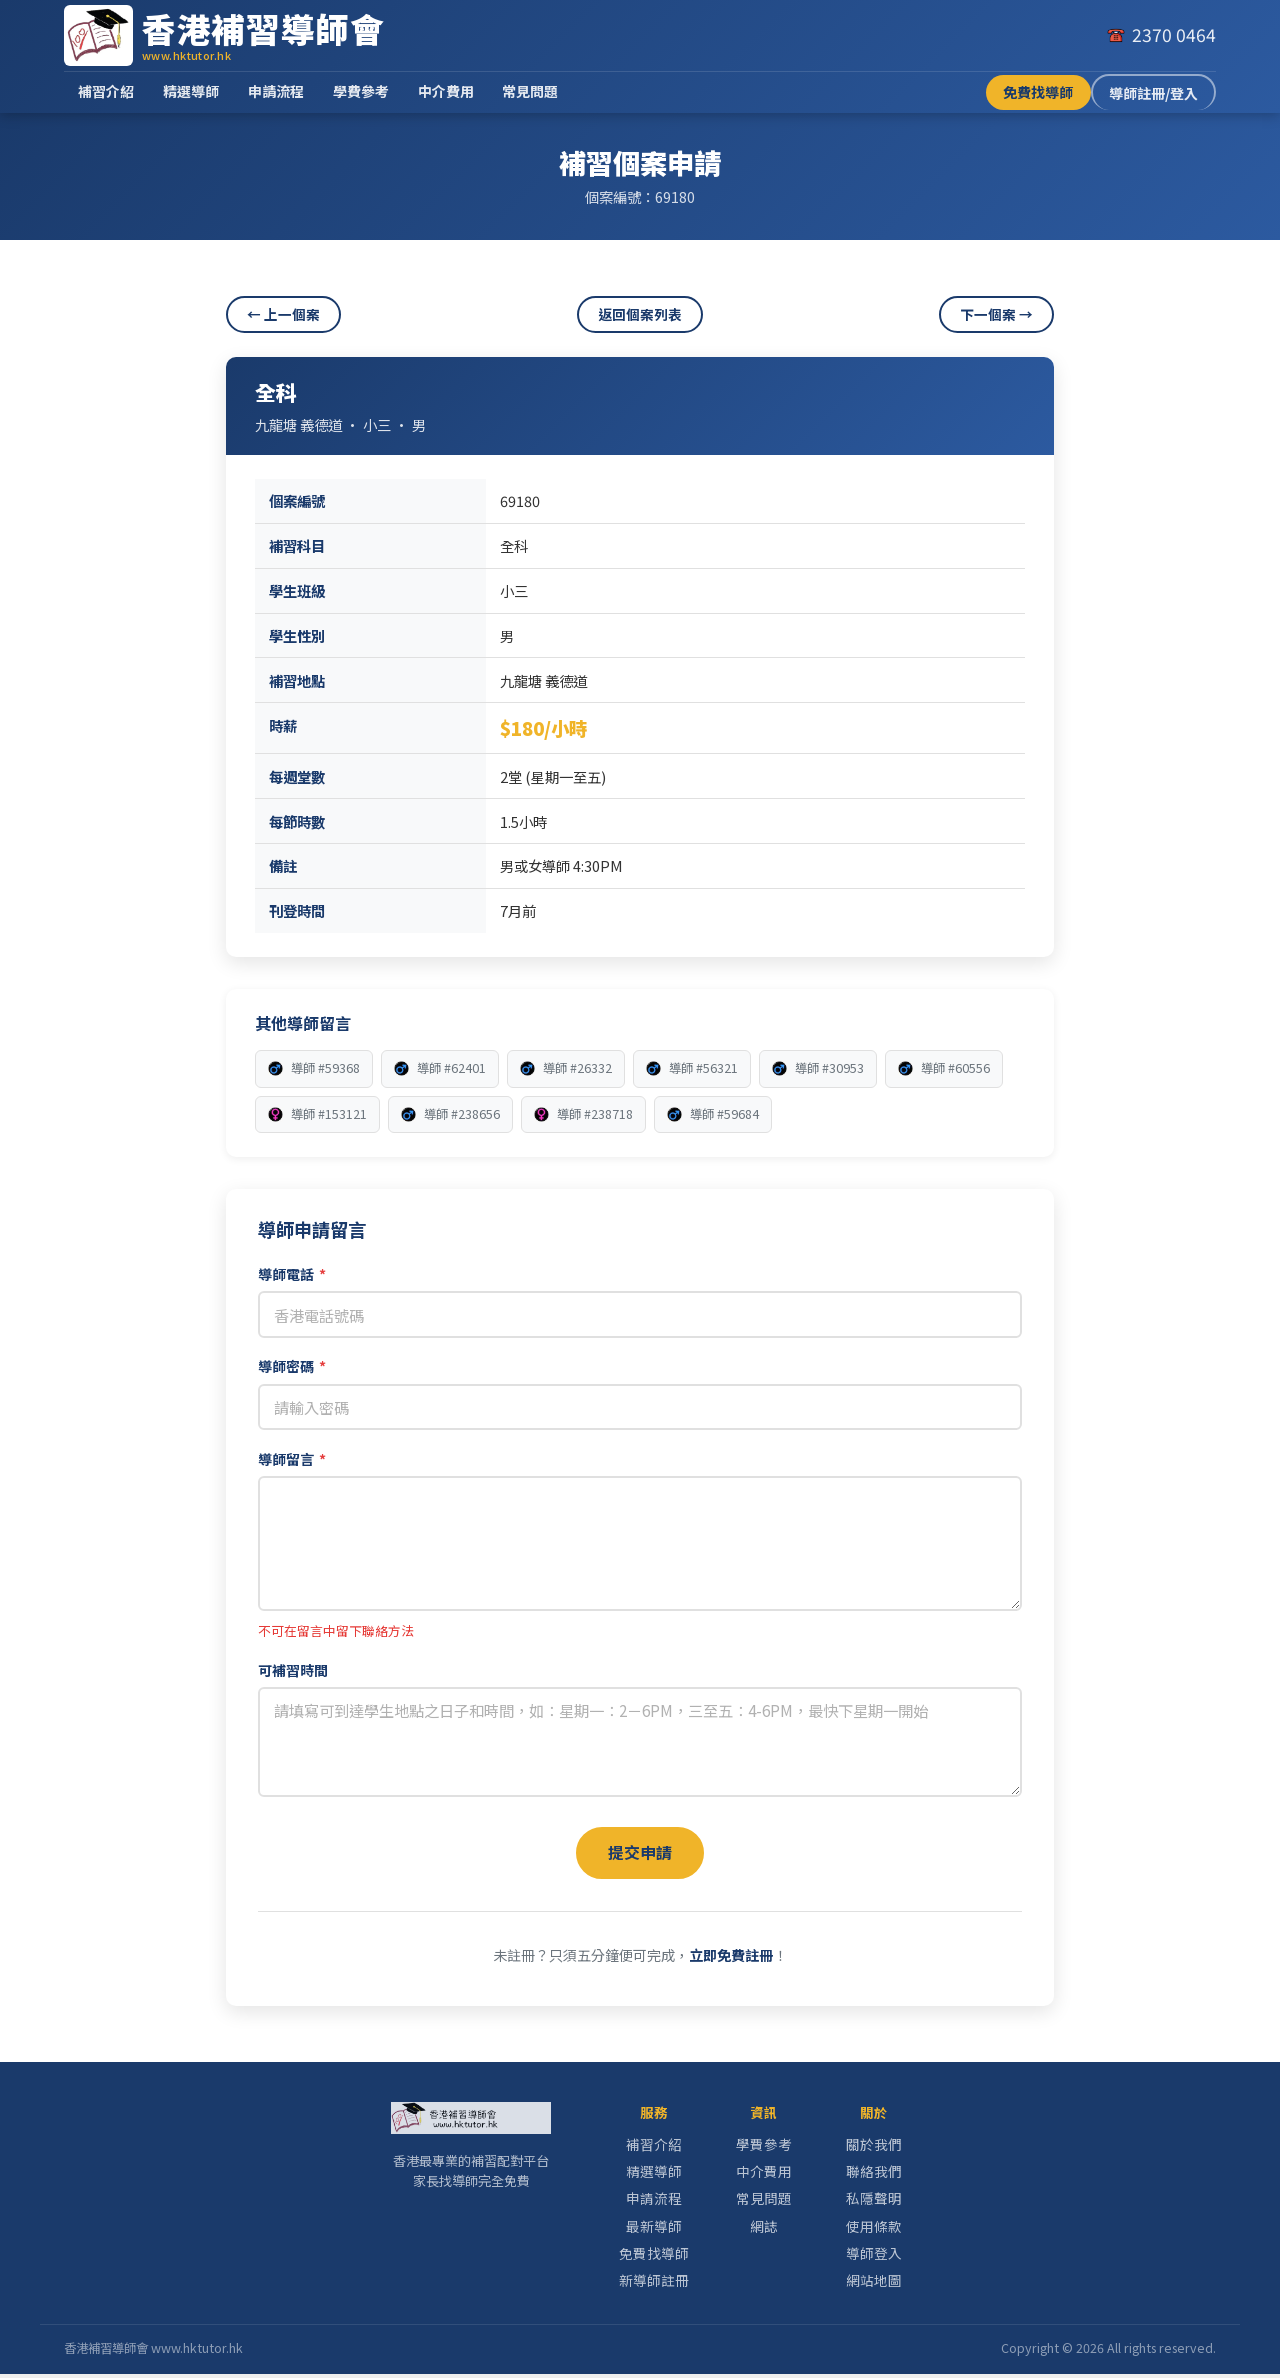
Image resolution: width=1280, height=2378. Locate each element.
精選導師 (191, 91)
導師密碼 (292, 1366)
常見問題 (530, 91)
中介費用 (446, 91)
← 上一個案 (283, 314)
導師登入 (874, 2257)
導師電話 (292, 1274)
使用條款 (874, 2230)
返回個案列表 (640, 314)
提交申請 (640, 1854)
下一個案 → (996, 314)
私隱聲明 (874, 2202)
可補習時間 (293, 1670)
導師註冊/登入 (1153, 93)
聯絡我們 (874, 2175)
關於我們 (874, 2148)
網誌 (764, 2230)
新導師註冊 (654, 2284)
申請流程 (276, 91)
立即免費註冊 (731, 1959)
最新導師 (654, 2230)
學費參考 (361, 91)
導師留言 (292, 1459)
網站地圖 (874, 2284)
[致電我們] (1161, 35)
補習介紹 (106, 91)
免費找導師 (1038, 92)
